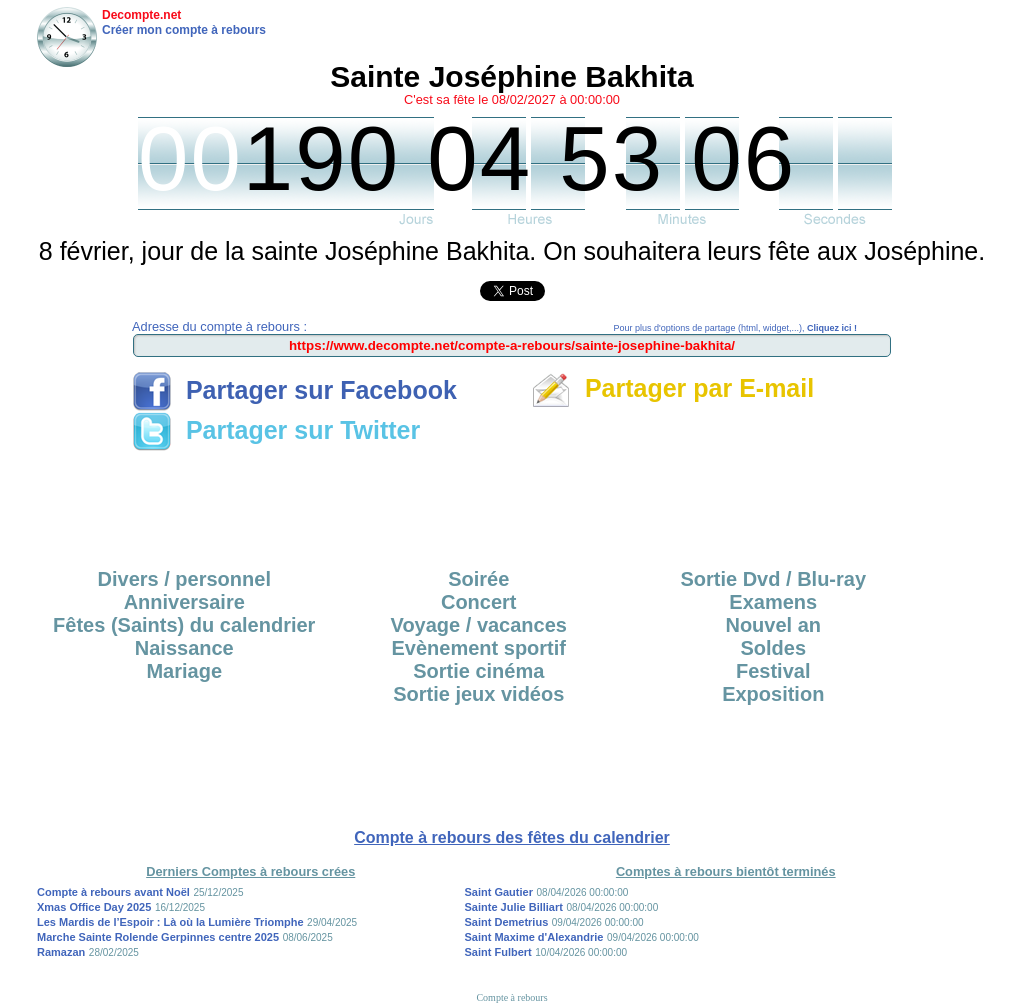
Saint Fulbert (498, 952)
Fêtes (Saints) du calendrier (184, 625)
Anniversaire (184, 602)
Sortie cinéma (478, 671)
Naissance (184, 648)
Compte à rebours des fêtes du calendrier (512, 837)
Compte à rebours (511, 997)
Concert (479, 602)
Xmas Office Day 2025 (94, 907)
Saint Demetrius (507, 922)
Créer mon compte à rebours (184, 30)
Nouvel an (773, 625)
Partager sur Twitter (276, 430)
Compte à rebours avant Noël (113, 892)
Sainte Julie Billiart (514, 907)
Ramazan (61, 952)
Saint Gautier (499, 892)
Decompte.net (141, 15)
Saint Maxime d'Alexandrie (534, 937)
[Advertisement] (512, 503)
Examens (773, 602)
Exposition (773, 694)
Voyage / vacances (479, 625)
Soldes (773, 648)
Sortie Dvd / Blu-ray (773, 579)
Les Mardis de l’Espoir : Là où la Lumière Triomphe (170, 922)
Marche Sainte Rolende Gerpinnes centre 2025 (158, 937)
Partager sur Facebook (294, 390)
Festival (773, 671)
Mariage (184, 671)
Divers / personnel (184, 579)
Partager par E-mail (672, 388)
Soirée (478, 579)
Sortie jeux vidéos (478, 694)
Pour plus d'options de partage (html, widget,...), (735, 328)
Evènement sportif (479, 648)
